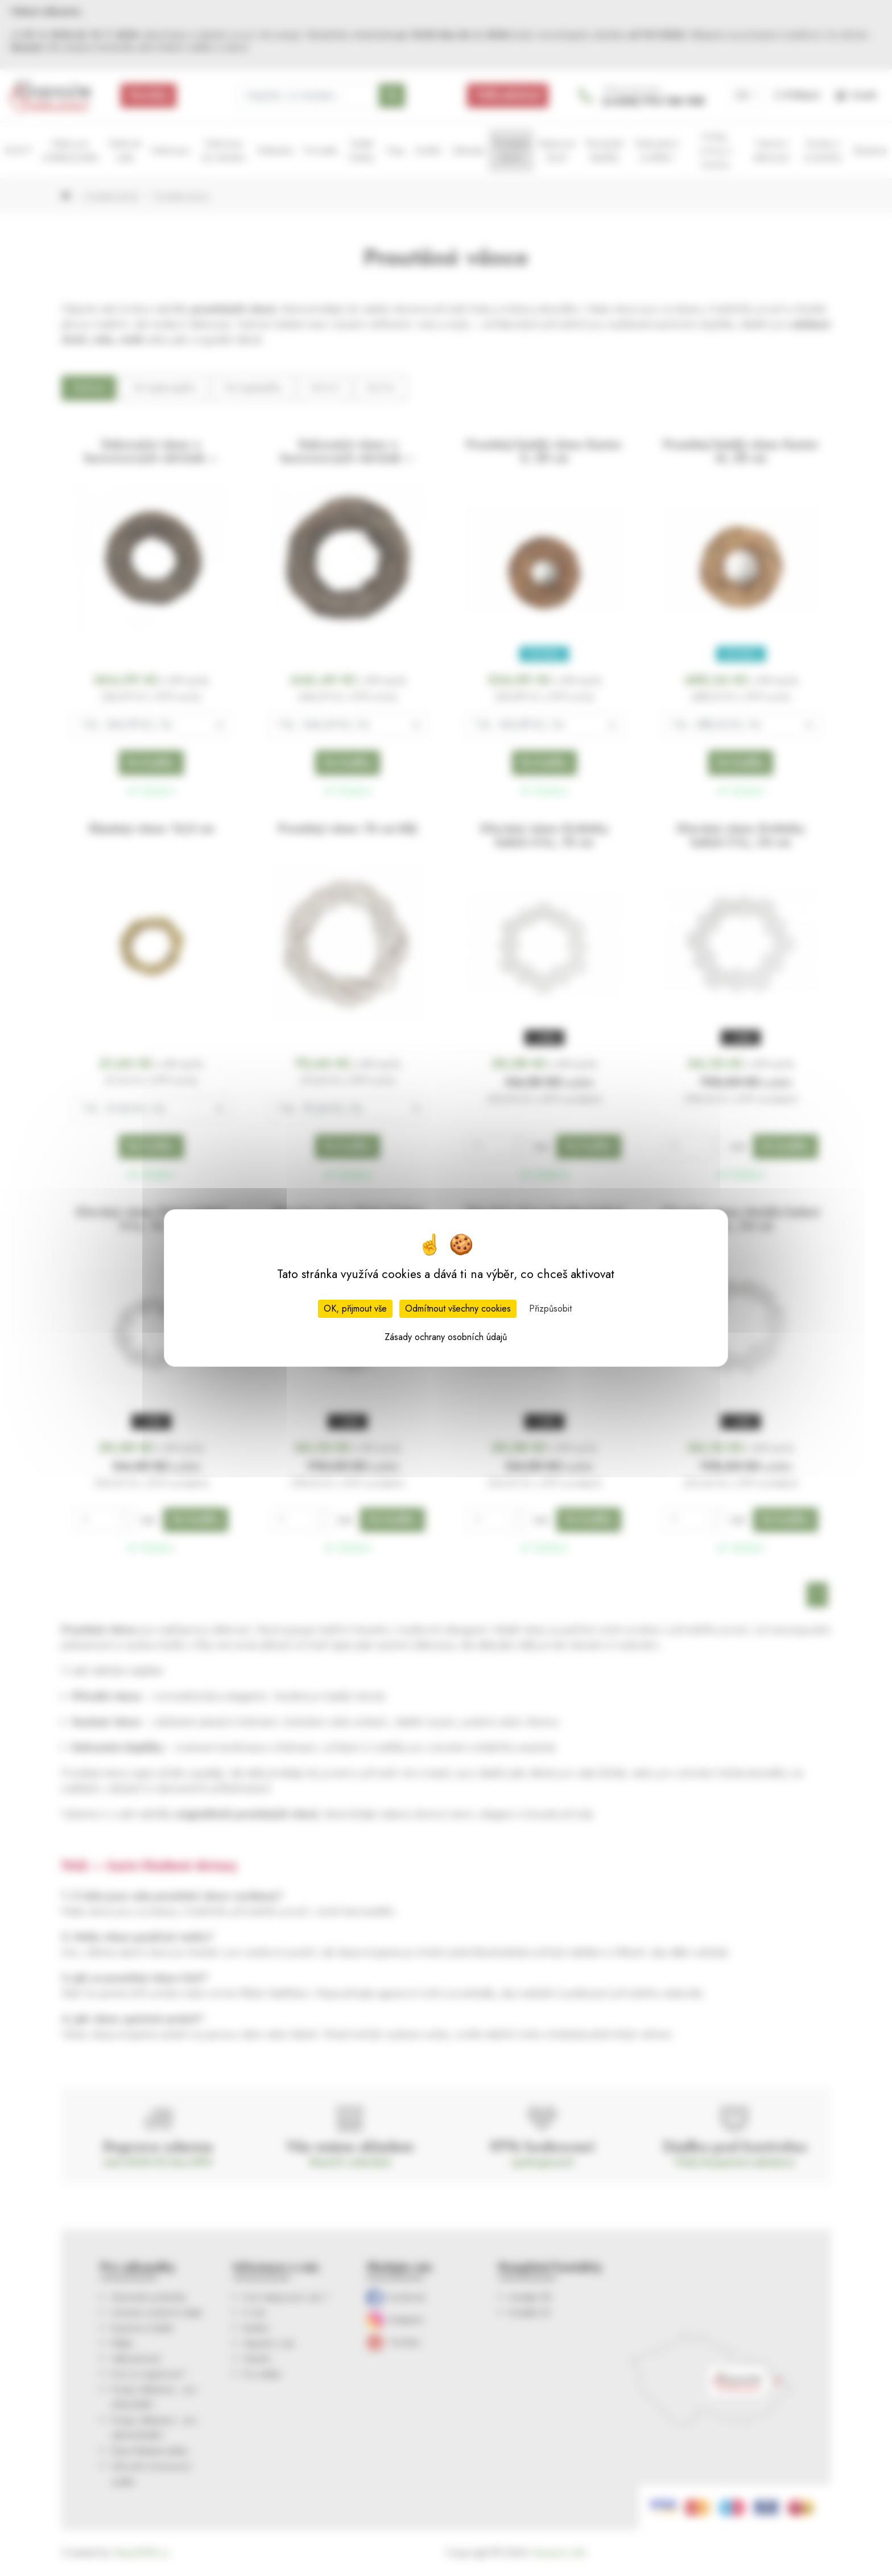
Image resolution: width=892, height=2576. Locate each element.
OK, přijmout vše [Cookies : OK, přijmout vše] (355, 1308)
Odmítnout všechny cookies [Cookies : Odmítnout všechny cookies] (458, 1308)
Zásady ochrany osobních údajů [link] (446, 1336)
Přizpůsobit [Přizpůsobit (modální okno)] (550, 1308)
